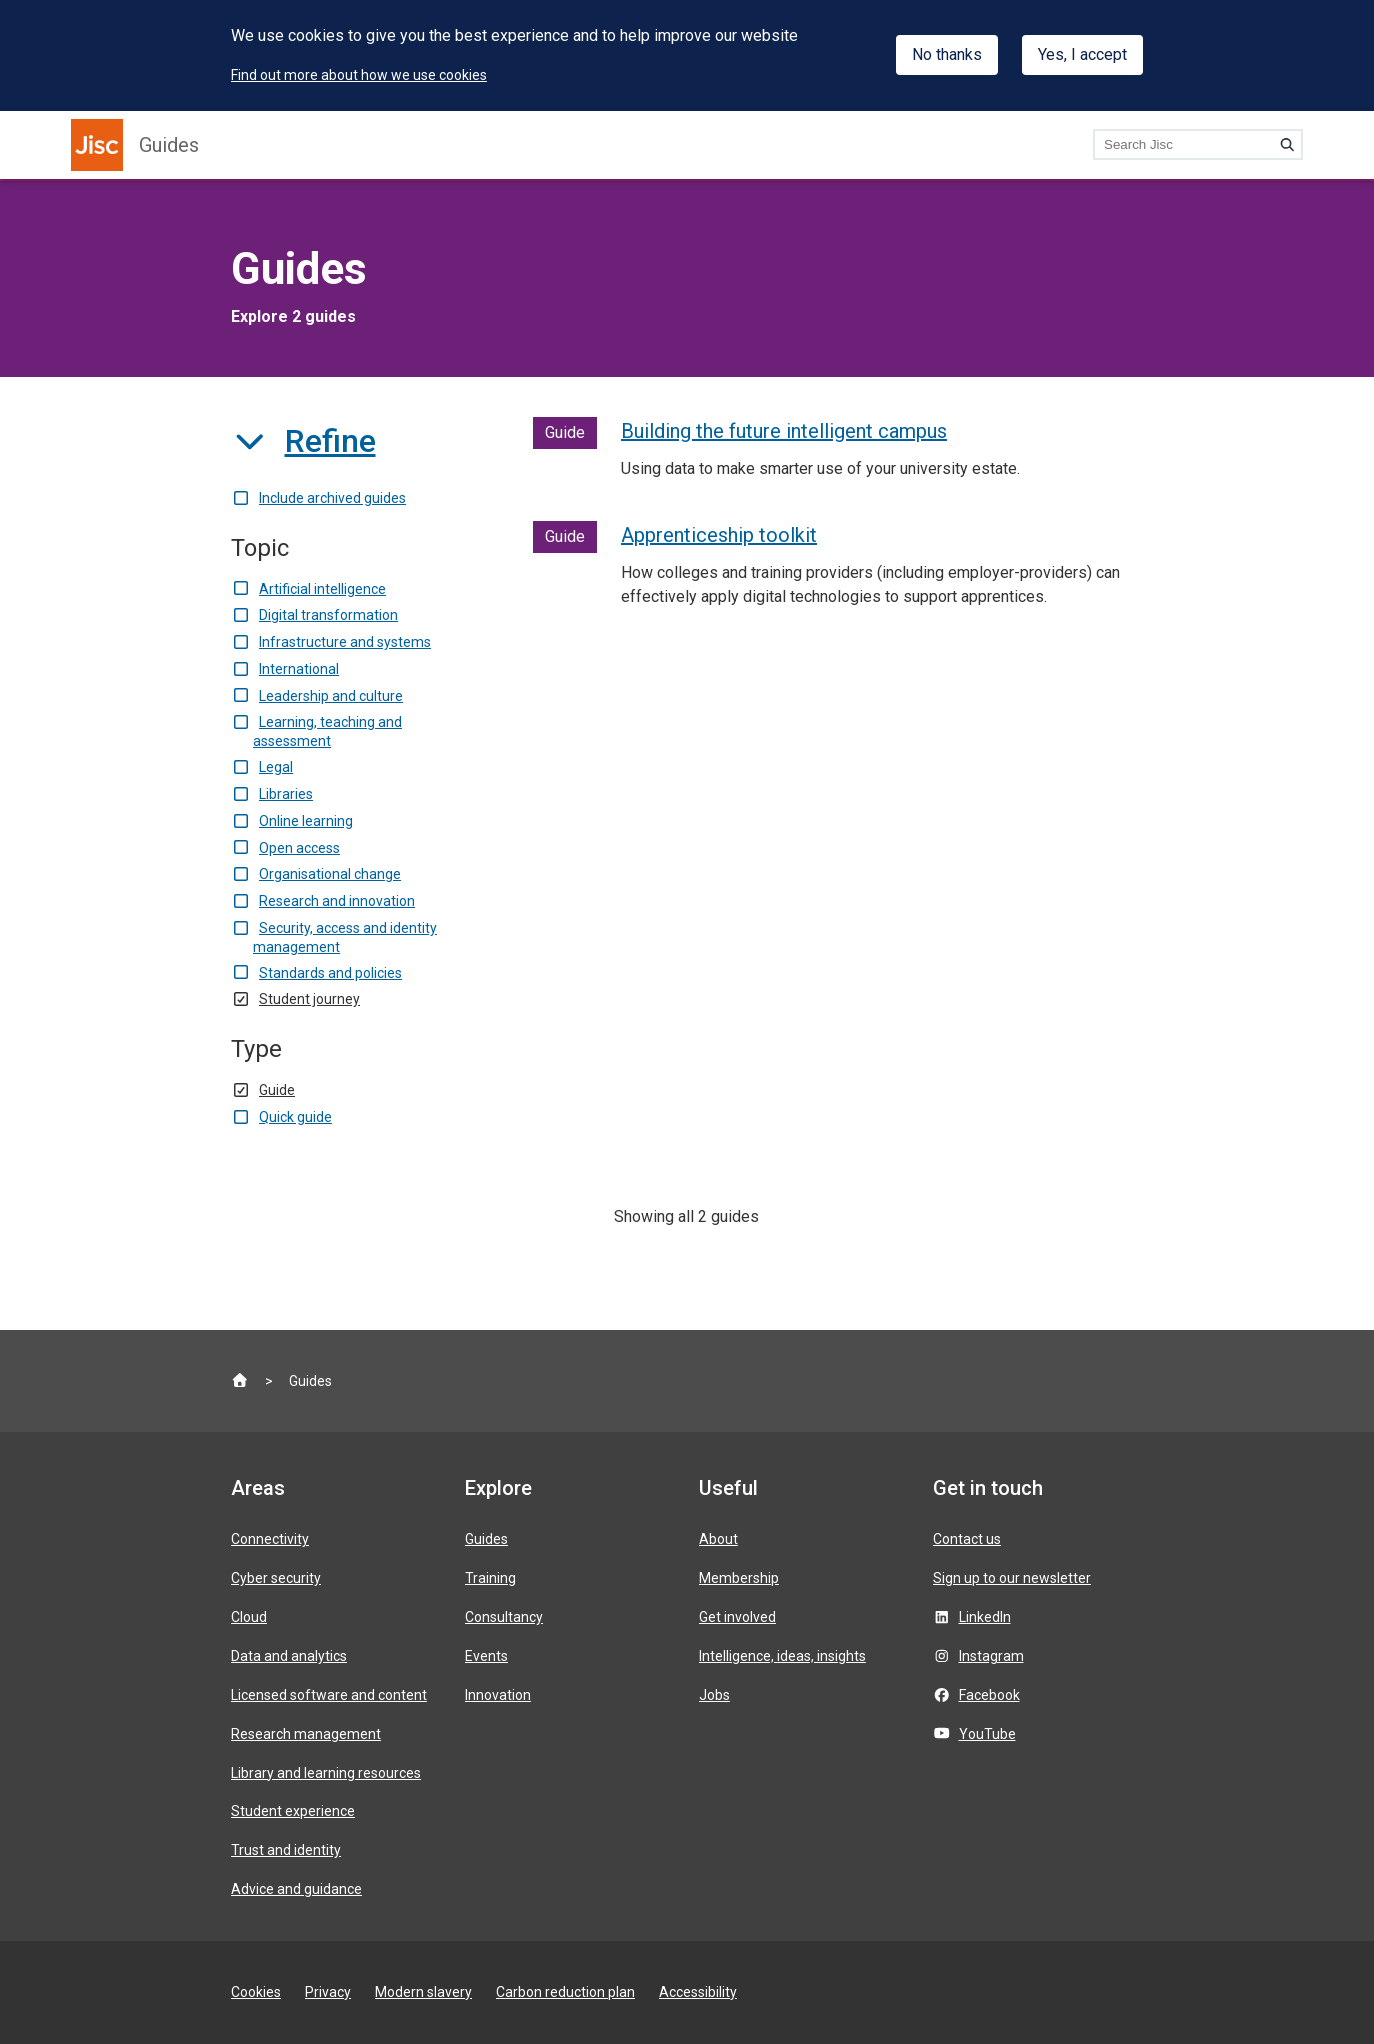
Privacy (328, 1992)
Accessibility (698, 1992)
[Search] (1287, 144)
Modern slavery (423, 1992)
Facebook (989, 1695)
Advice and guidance (296, 1889)
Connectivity (270, 1539)
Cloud (249, 1617)
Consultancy (504, 1617)
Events (486, 1656)
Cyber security (276, 1578)
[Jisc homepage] (97, 145)
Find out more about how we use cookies (359, 75)
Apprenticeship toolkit (719, 535)
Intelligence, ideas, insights (782, 1656)
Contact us (967, 1539)
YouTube (987, 1734)
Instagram (991, 1656)
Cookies (256, 1992)
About (718, 1539)
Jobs (714, 1695)
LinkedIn (985, 1617)
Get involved (737, 1617)
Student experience (293, 1811)
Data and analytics (289, 1656)
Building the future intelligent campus (784, 431)
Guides (169, 145)
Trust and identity (286, 1850)
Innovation (498, 1695)
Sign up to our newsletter (1012, 1578)
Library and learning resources (326, 1773)
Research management (306, 1734)
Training (490, 1578)
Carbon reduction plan (565, 1992)
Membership (739, 1578)
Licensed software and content (329, 1695)
